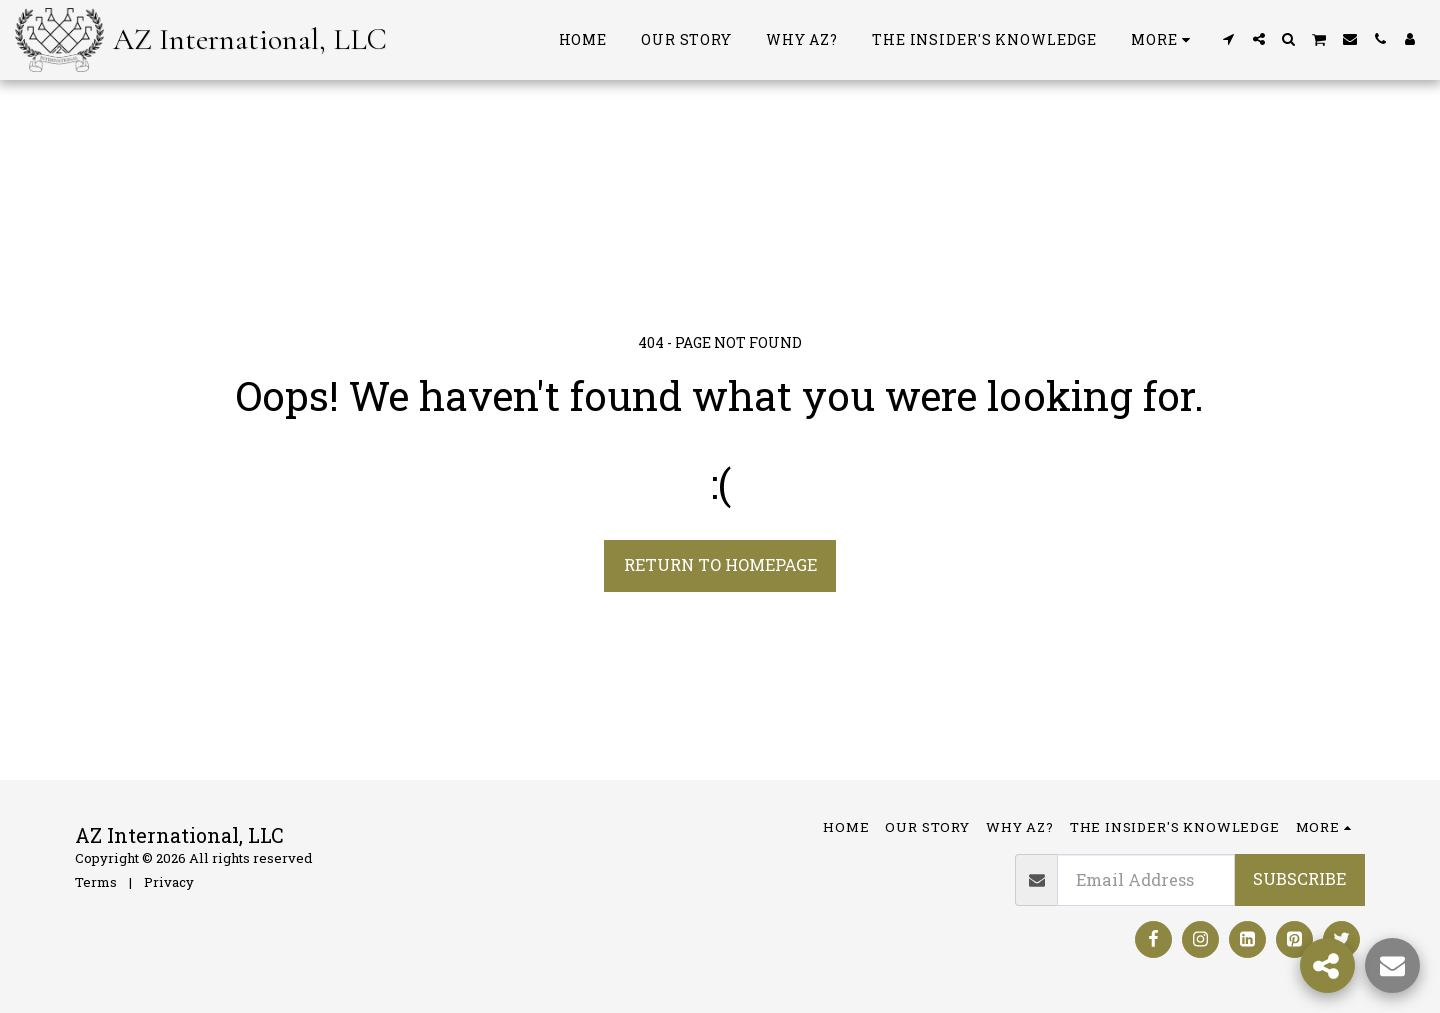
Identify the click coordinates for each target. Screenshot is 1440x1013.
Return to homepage (720, 564)
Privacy (169, 882)
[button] (1229, 39)
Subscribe (1299, 878)
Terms (96, 882)
